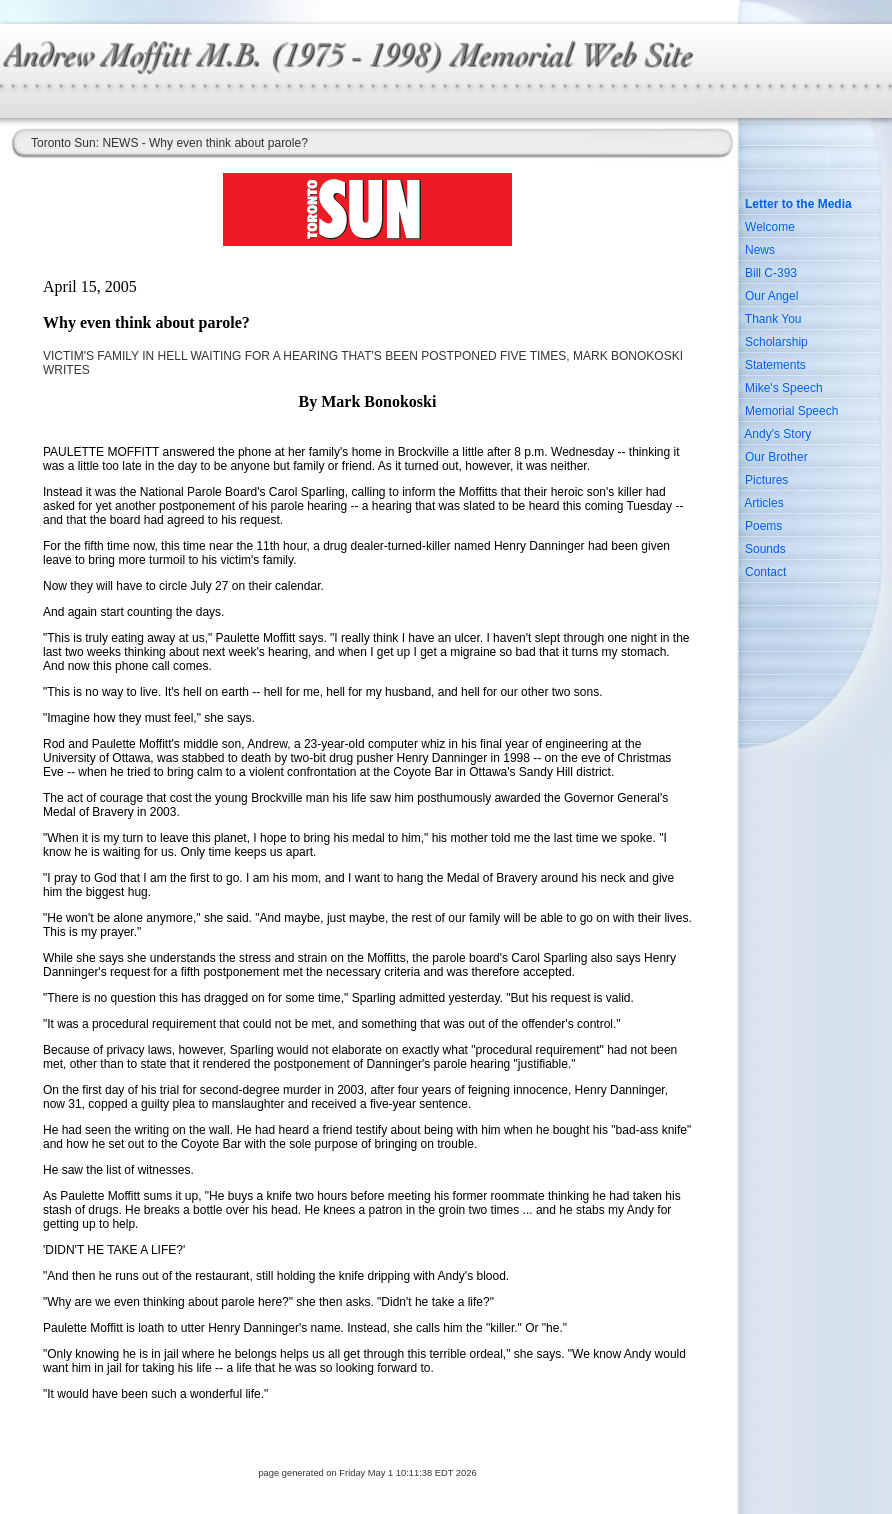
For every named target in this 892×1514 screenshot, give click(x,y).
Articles (763, 503)
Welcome (770, 227)
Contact (765, 572)
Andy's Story (777, 434)
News (760, 250)
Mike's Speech (784, 388)
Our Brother (776, 457)
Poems (763, 526)
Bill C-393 (771, 273)
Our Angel (771, 296)
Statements (775, 365)
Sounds (765, 549)
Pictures (766, 480)
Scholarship (776, 342)
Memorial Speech (791, 411)
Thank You (773, 319)
